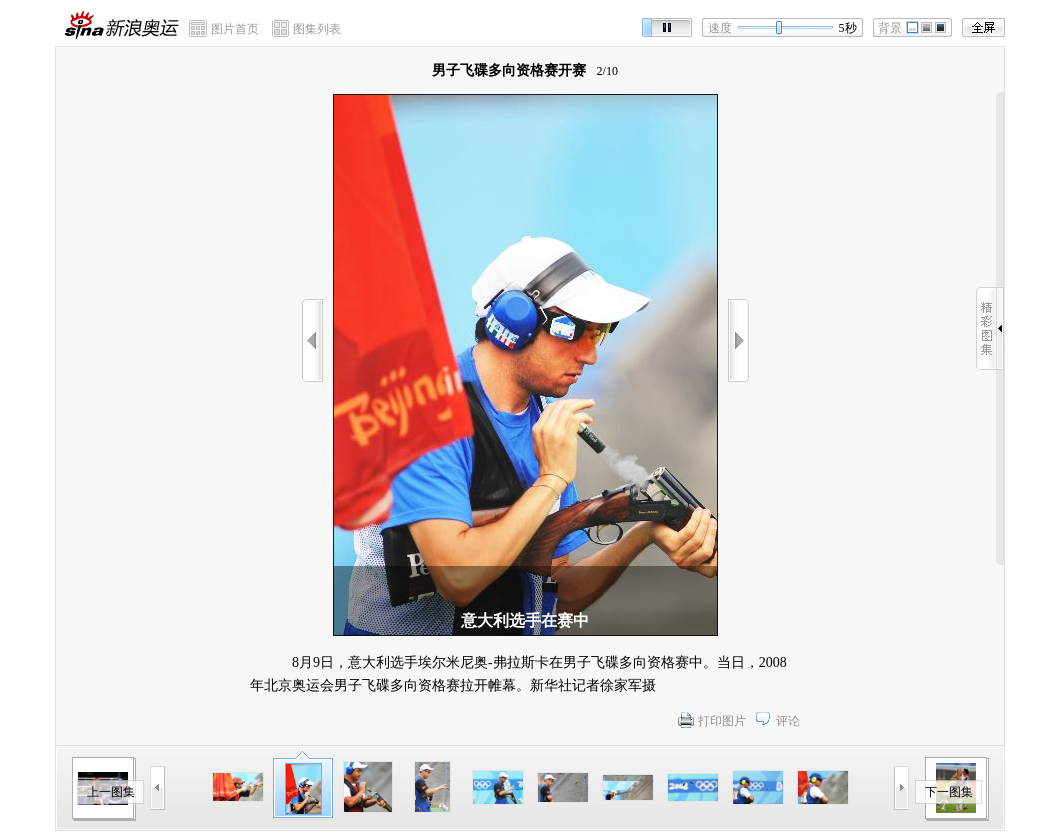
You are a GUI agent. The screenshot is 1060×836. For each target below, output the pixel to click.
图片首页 (235, 29)
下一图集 (949, 792)
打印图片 (722, 721)
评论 (788, 721)
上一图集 (111, 792)
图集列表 (317, 29)
